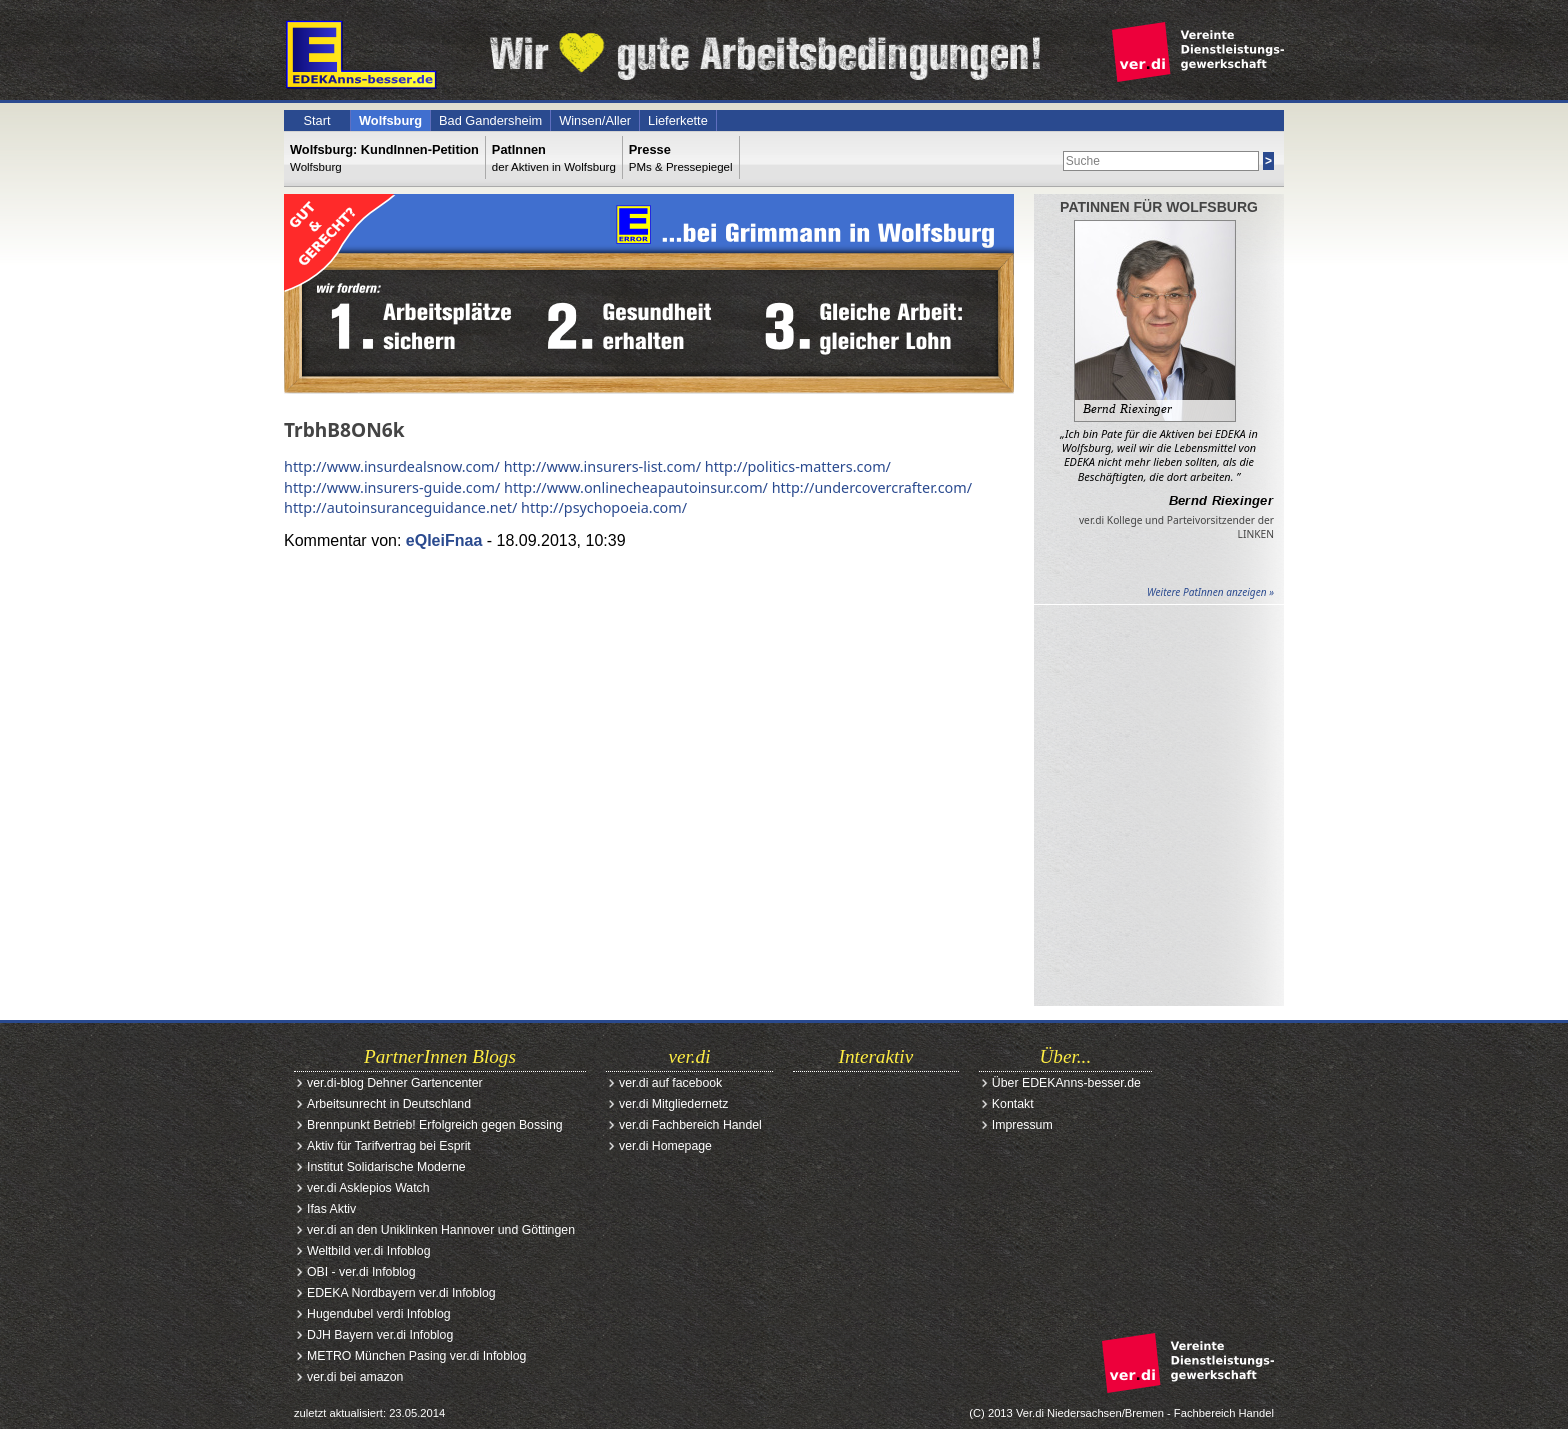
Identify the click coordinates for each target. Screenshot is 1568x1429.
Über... (1066, 1056)
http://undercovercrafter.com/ (872, 487)
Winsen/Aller (595, 120)
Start (316, 120)
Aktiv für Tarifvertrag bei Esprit (389, 1146)
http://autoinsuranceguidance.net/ (400, 507)
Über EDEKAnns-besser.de (1066, 1083)
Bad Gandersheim (490, 120)
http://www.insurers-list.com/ (602, 466)
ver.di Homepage (665, 1146)
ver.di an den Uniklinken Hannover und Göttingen (441, 1230)
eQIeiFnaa (444, 540)
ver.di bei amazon (355, 1377)
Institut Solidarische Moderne (386, 1167)
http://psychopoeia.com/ (604, 507)
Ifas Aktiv (331, 1209)
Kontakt (1013, 1104)
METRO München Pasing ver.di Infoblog (416, 1356)
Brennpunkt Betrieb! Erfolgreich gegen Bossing (435, 1125)
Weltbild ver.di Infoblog (369, 1251)
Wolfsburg (390, 120)
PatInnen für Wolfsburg (1159, 207)
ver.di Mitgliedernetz (673, 1104)
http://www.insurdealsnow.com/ (392, 466)
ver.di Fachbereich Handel (690, 1125)
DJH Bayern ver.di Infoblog (380, 1335)
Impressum (1022, 1125)
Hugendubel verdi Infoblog (379, 1314)
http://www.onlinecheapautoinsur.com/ (636, 487)
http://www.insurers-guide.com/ (392, 487)
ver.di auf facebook (670, 1083)
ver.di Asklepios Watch (368, 1188)
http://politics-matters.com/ (798, 466)
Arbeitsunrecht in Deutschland (389, 1104)
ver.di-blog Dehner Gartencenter (395, 1083)
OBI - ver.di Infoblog (361, 1272)
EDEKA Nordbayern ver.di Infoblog (401, 1293)
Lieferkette (678, 120)
